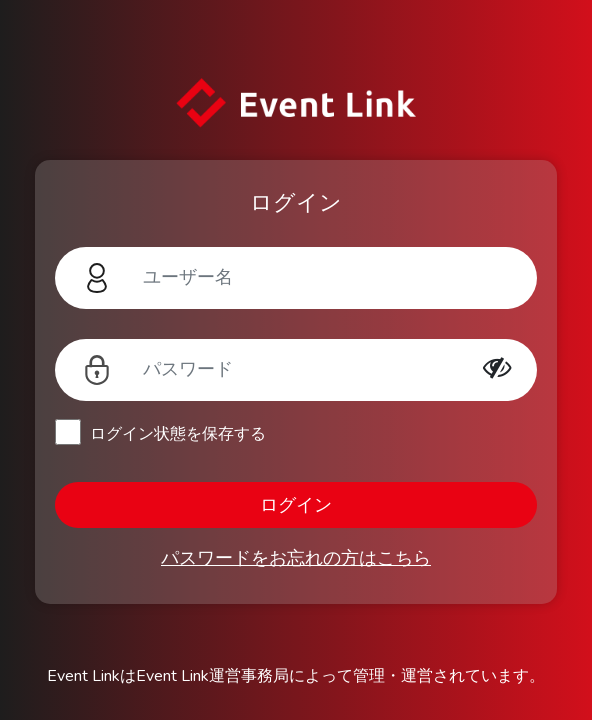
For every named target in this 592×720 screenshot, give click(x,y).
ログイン (296, 505)
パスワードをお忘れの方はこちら (296, 558)
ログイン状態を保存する (178, 434)
